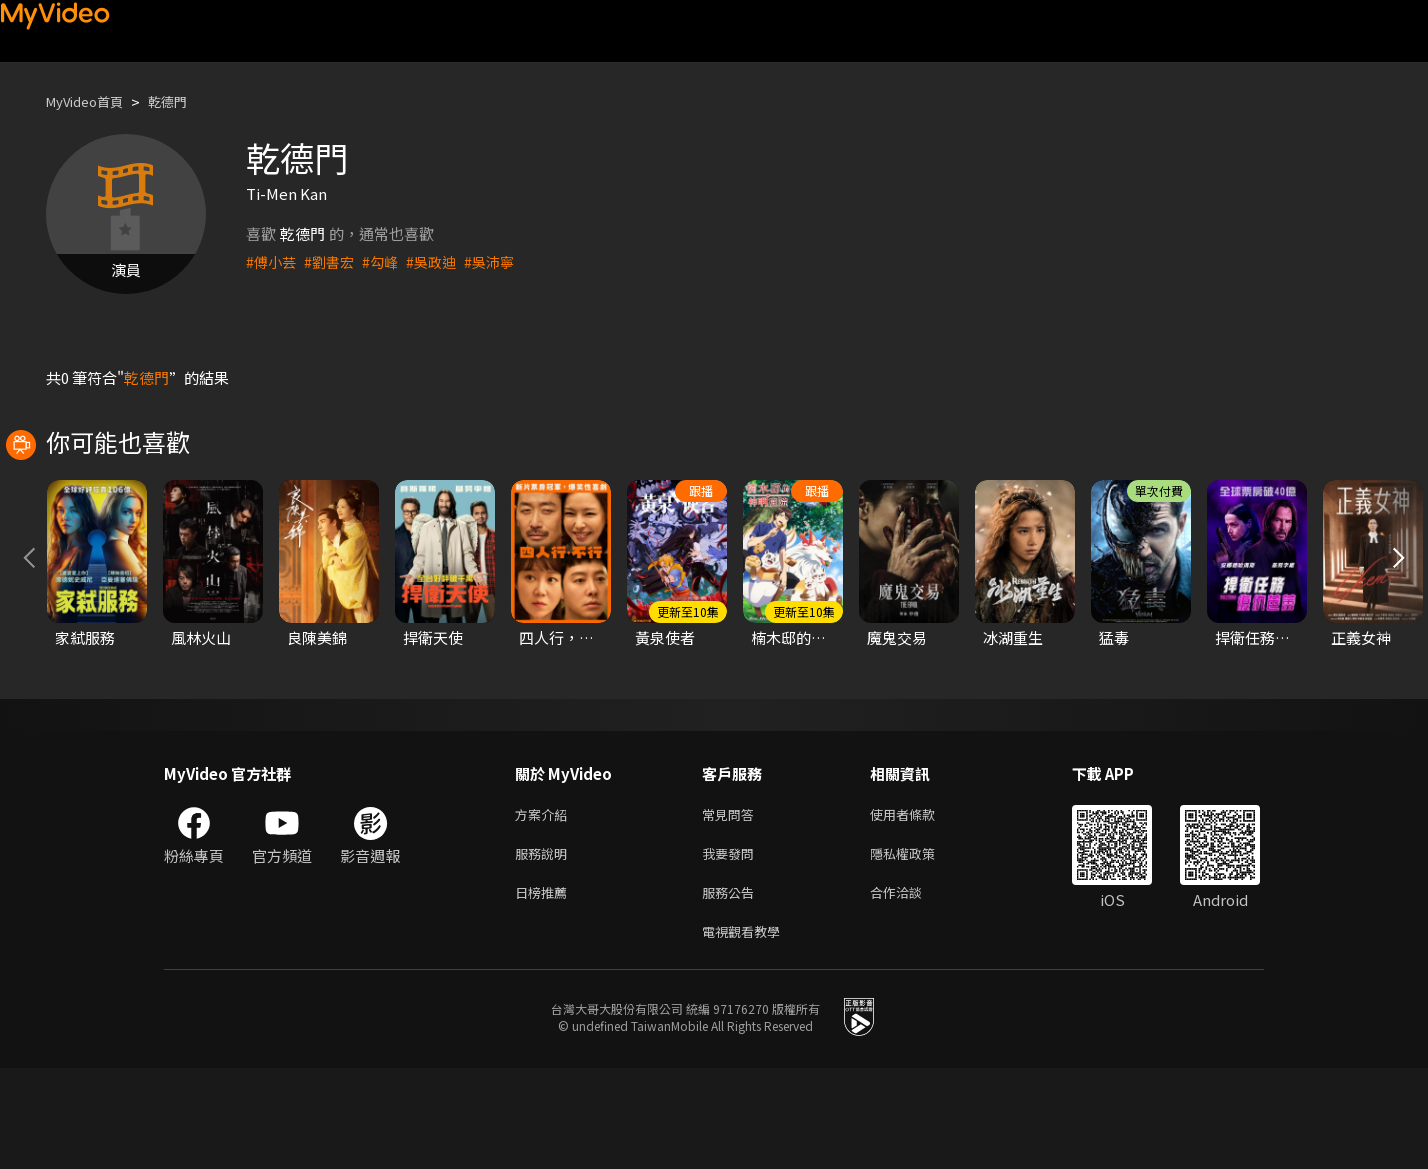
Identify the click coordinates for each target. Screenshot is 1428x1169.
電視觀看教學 (747, 1030)
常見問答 (732, 904)
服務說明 (545, 946)
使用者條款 (919, 904)
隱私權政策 (919, 946)
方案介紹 (545, 904)
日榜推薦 (545, 988)
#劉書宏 (333, 261)
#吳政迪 (440, 261)
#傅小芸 (272, 261)
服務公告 (732, 988)
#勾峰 (387, 261)
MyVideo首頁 (91, 101)
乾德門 (184, 101)
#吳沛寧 (501, 261)
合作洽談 (912, 988)
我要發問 (732, 946)
